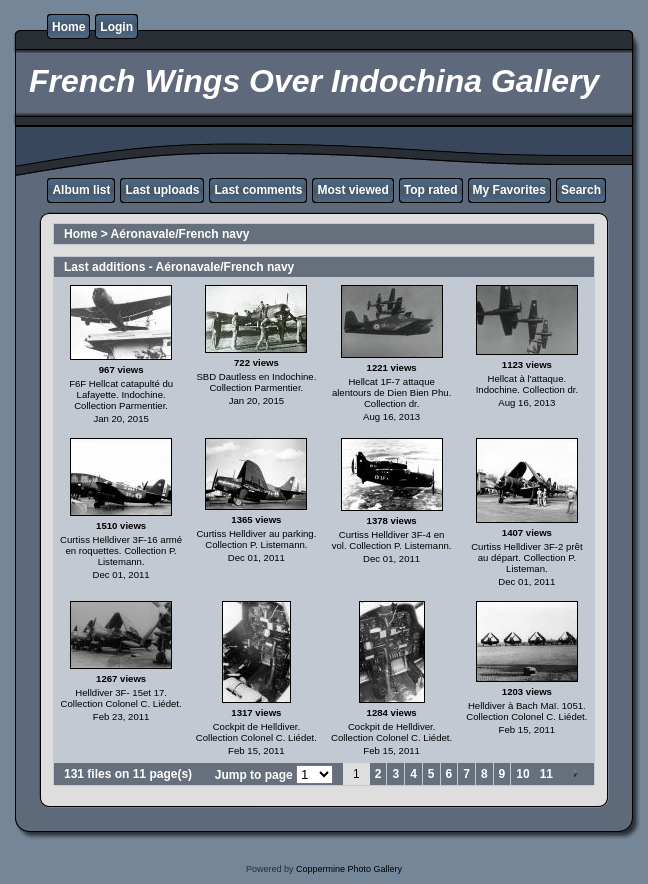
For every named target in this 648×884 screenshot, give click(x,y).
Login (116, 27)
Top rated (431, 190)
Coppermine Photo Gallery (349, 869)
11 (546, 774)
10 (522, 774)
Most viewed (352, 190)
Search (581, 190)
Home (68, 27)
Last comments (258, 190)
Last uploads (162, 190)
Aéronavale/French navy (180, 234)
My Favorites (509, 190)
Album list (81, 190)
